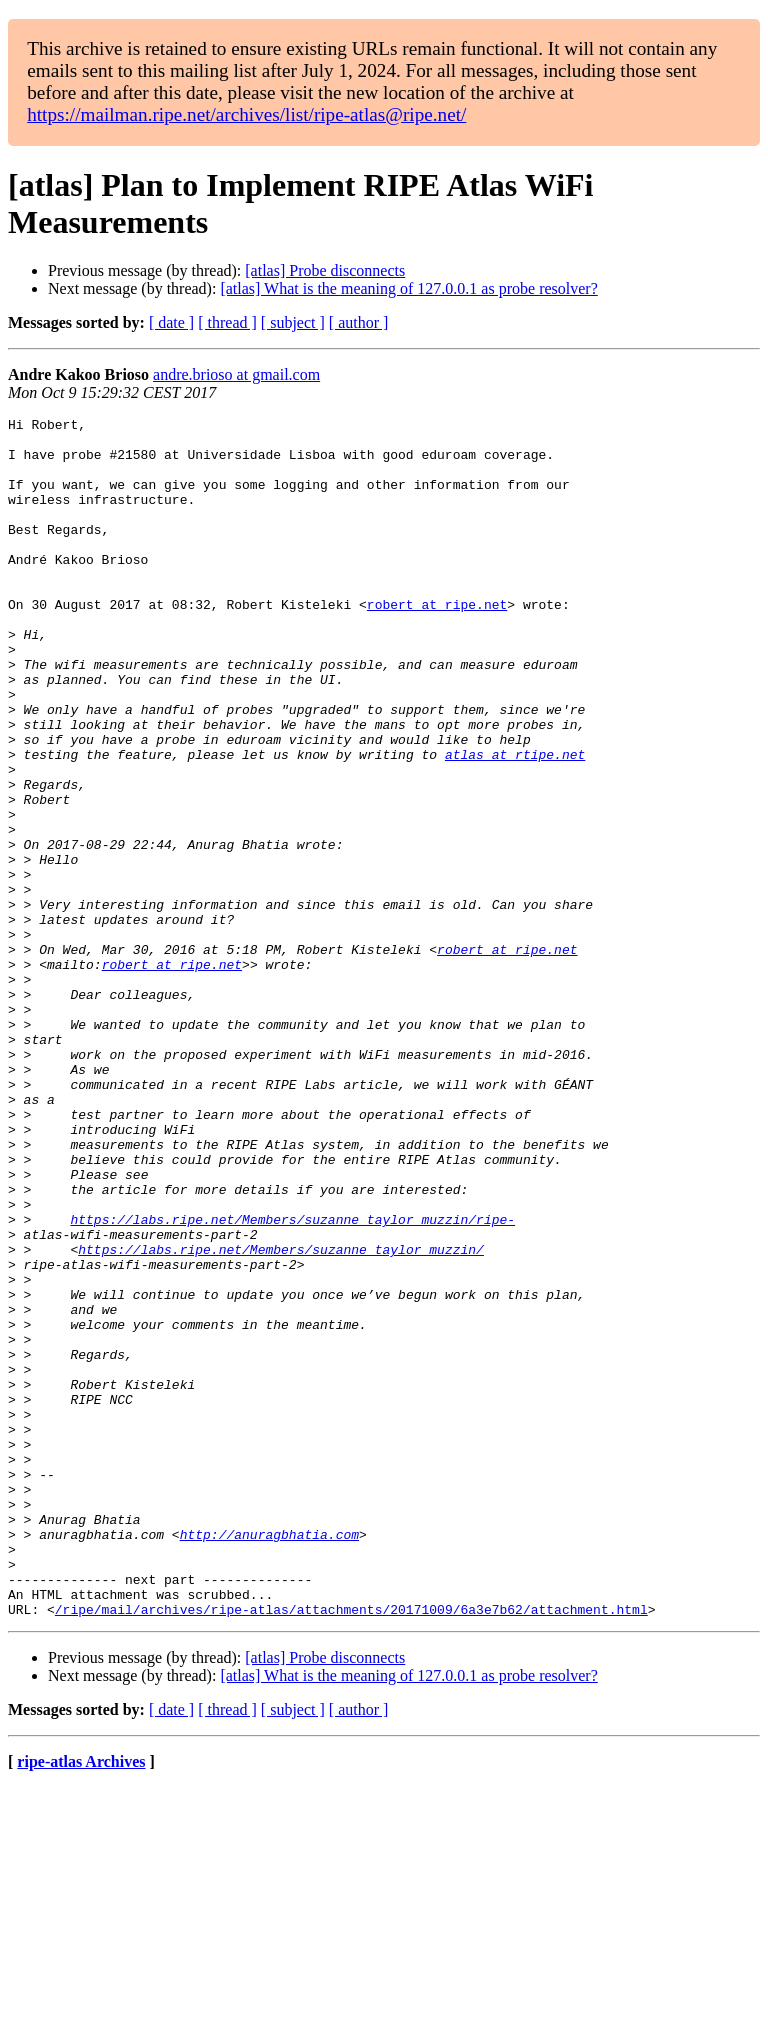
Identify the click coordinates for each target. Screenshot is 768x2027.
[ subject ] (293, 322)
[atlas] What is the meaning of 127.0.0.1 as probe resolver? (408, 288)
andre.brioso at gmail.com (236, 374)
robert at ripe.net (437, 643)
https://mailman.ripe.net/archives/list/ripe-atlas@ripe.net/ (246, 114)
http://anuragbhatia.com (269, 1759)
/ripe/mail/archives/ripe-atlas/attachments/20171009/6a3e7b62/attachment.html (351, 1849)
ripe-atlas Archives (81, 2001)
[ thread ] (227, 322)
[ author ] (359, 322)
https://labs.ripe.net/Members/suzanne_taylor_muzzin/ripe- (292, 1381)
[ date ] (171, 322)
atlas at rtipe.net (515, 823)
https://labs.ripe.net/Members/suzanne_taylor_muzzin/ (281, 1417)
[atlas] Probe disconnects (325, 270)
